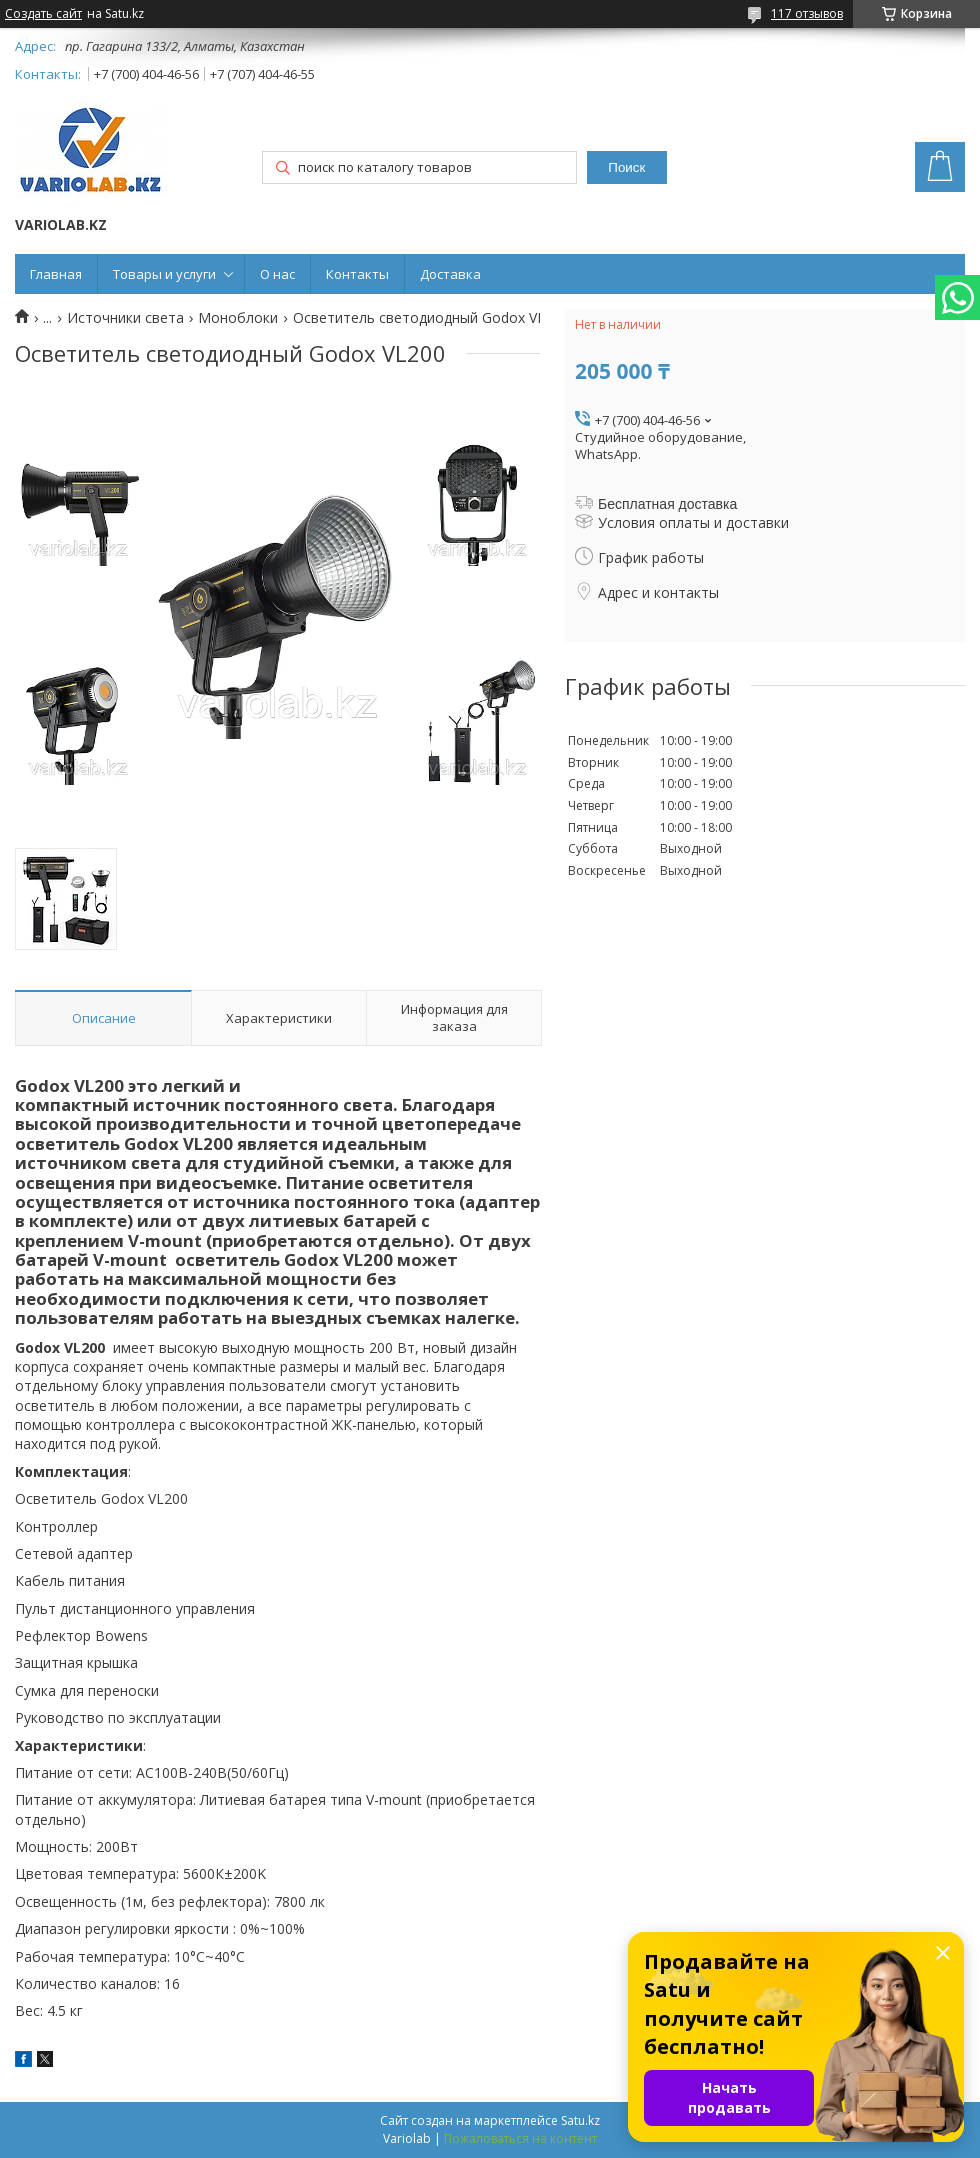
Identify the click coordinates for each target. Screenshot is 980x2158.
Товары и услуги (164, 274)
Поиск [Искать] (626, 167)
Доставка (450, 274)
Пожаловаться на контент (520, 2138)
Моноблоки (238, 318)
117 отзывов (807, 13)
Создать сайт (43, 14)
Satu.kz (580, 2120)
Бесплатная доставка (667, 504)
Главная (56, 274)
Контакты (357, 274)
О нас (277, 274)
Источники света (125, 318)
